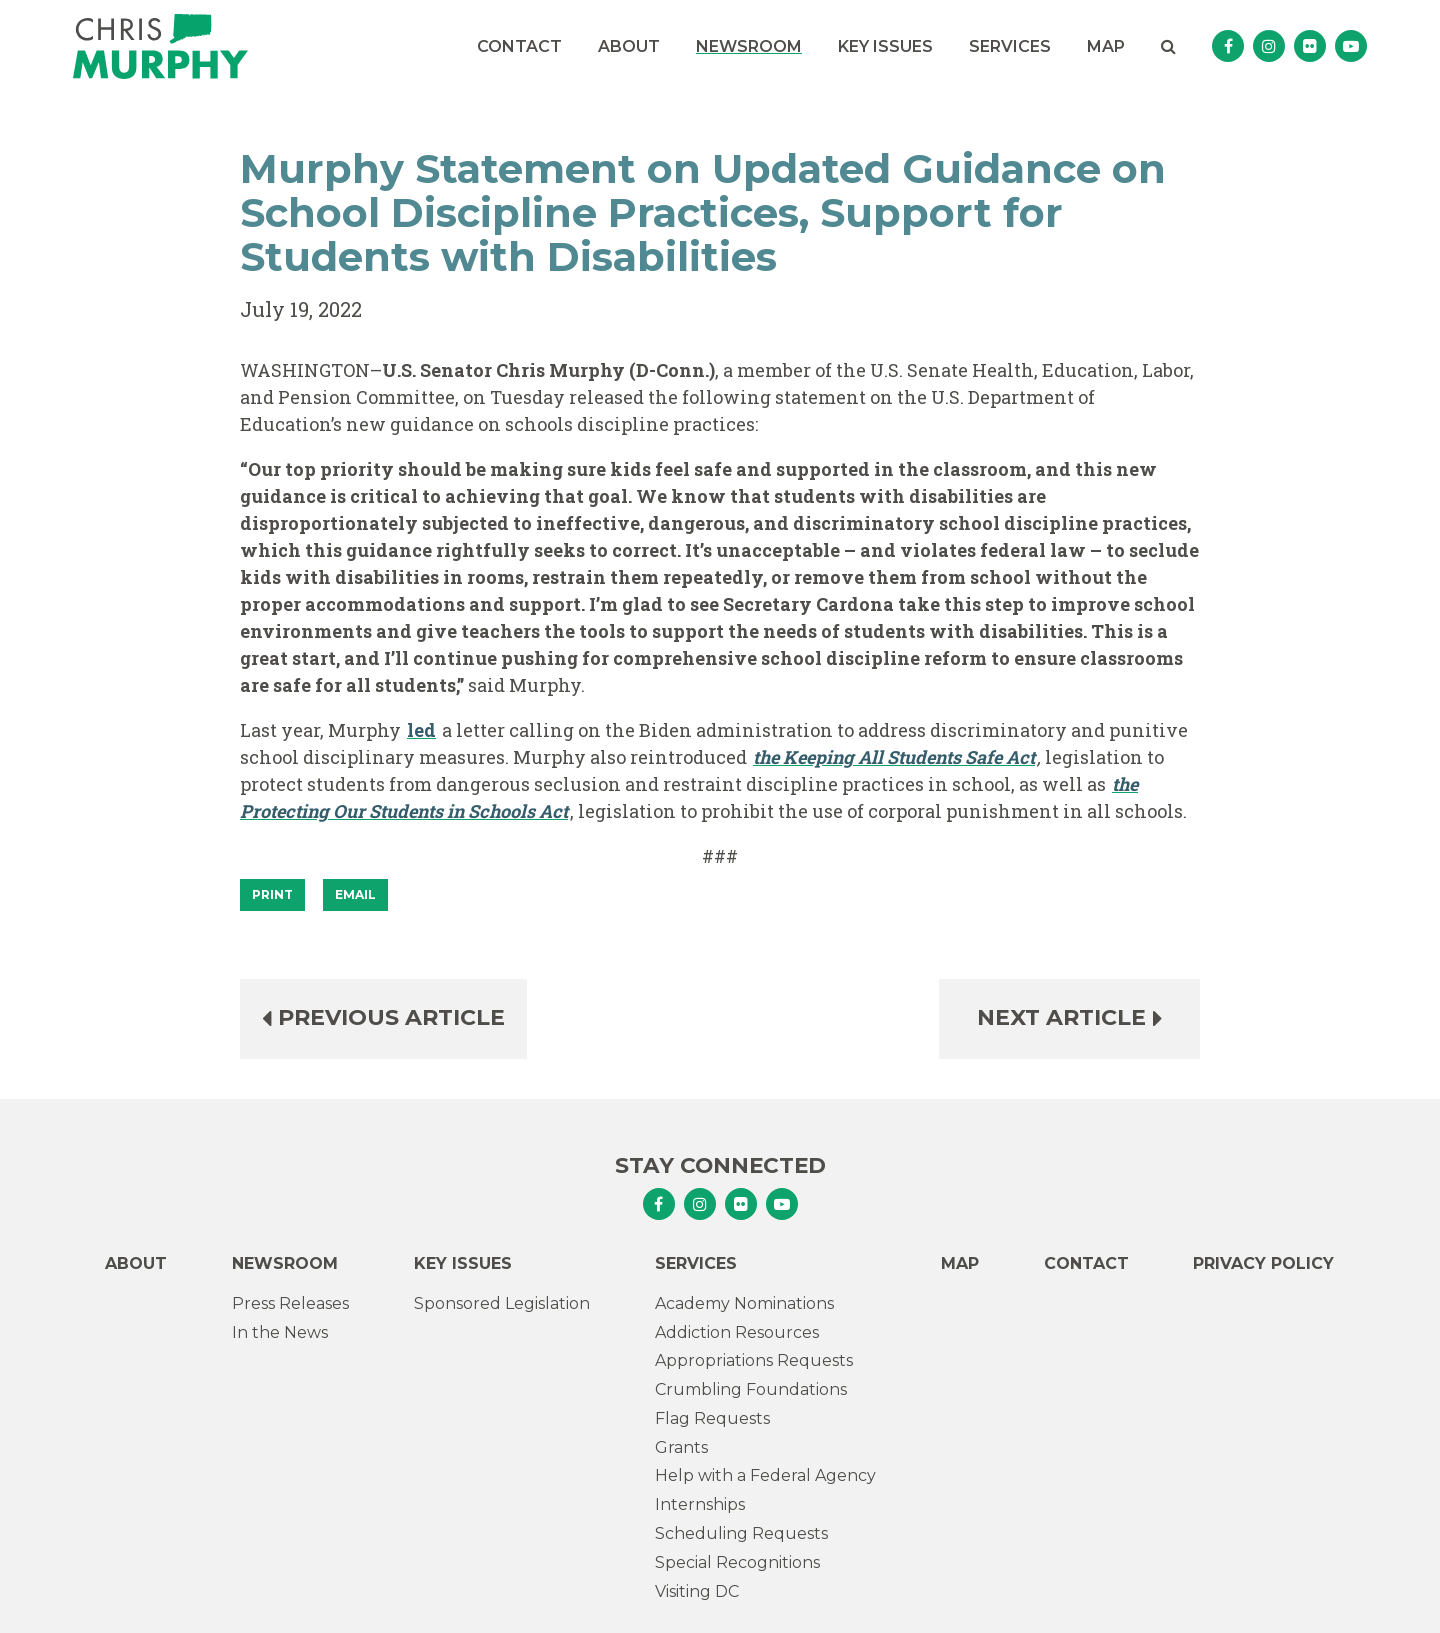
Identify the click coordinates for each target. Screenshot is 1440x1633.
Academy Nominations (744, 1303)
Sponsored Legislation (502, 1303)
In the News (280, 1332)
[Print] (272, 895)
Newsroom (749, 46)
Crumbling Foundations (751, 1389)
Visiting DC (697, 1591)
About (629, 46)
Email (355, 894)
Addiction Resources (737, 1332)
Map (1106, 46)
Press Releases (290, 1303)
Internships (700, 1504)
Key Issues (885, 46)
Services (1010, 46)
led (421, 730)
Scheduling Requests (741, 1533)
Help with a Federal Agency (765, 1475)
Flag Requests (712, 1418)
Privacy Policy (1263, 1263)
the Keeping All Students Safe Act (894, 757)
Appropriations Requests (754, 1360)
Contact (519, 46)
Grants (681, 1447)
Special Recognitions (737, 1562)
